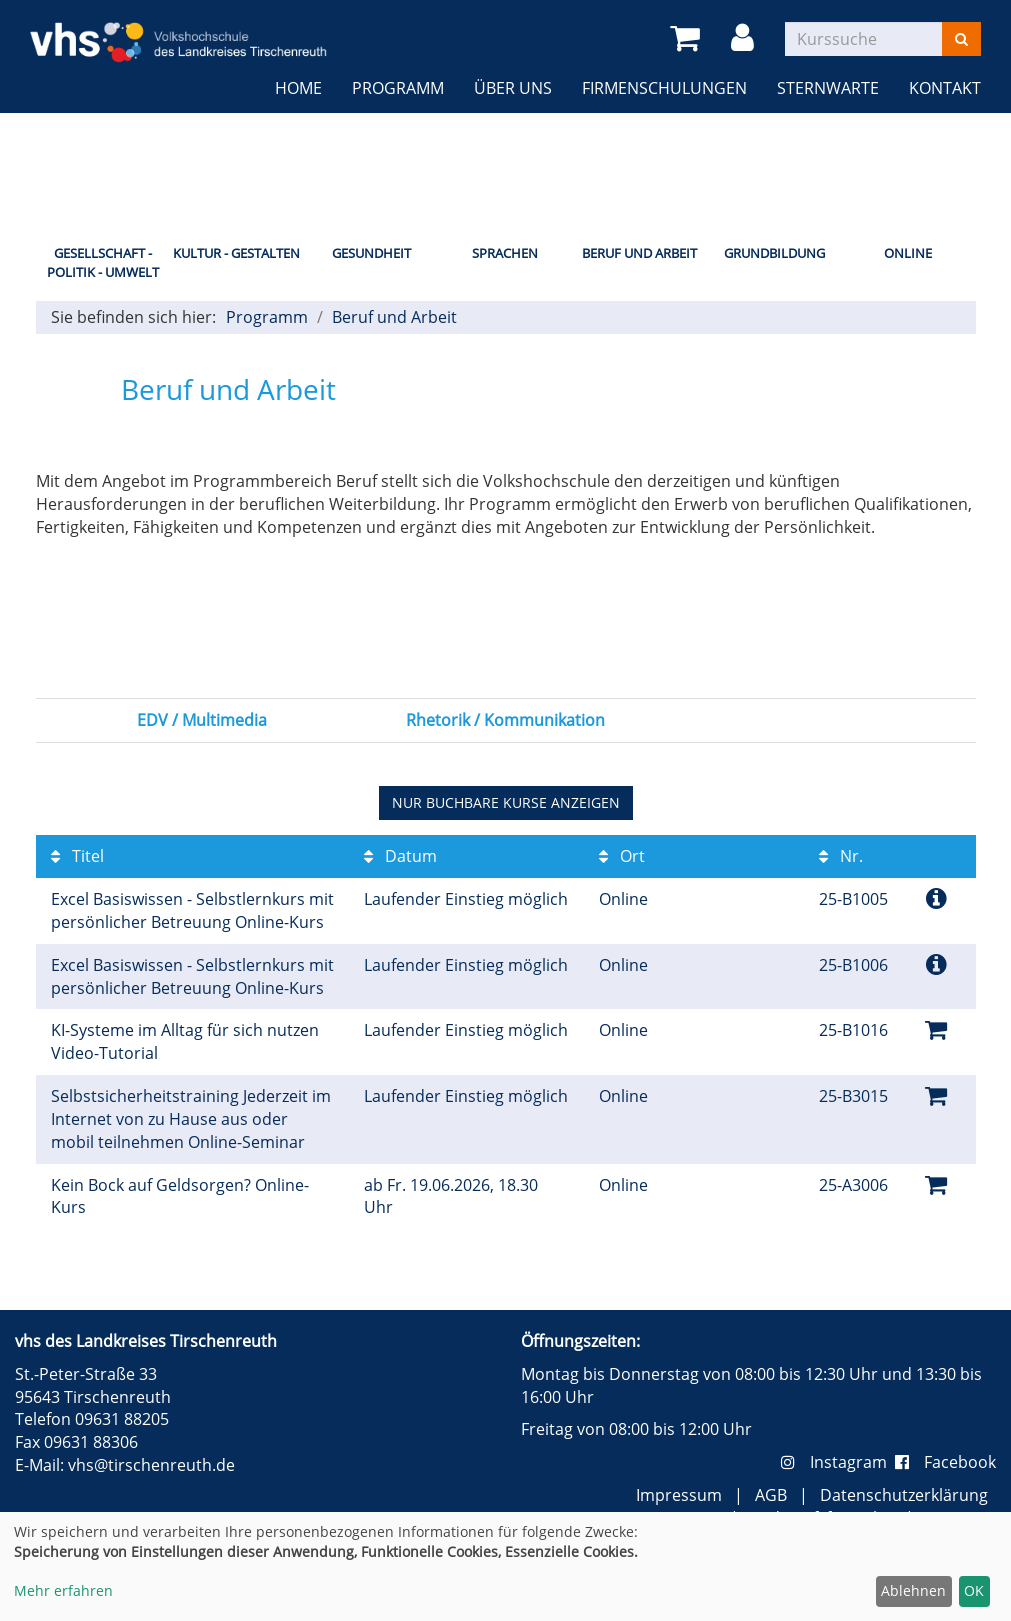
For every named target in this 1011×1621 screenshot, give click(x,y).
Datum (400, 856)
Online (908, 253)
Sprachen (505, 253)
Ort (622, 856)
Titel (77, 856)
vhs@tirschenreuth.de (151, 1465)
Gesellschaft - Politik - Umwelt (103, 262)
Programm (398, 88)
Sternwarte (828, 88)
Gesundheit (371, 253)
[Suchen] (961, 39)
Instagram (838, 1462)
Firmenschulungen (664, 88)
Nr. (841, 856)
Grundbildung (774, 253)
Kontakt (945, 88)
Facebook (945, 1462)
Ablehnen (913, 1590)
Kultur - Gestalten (236, 253)
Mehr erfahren (63, 1590)
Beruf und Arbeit (639, 253)
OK (974, 1590)
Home (298, 88)
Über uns (513, 88)
